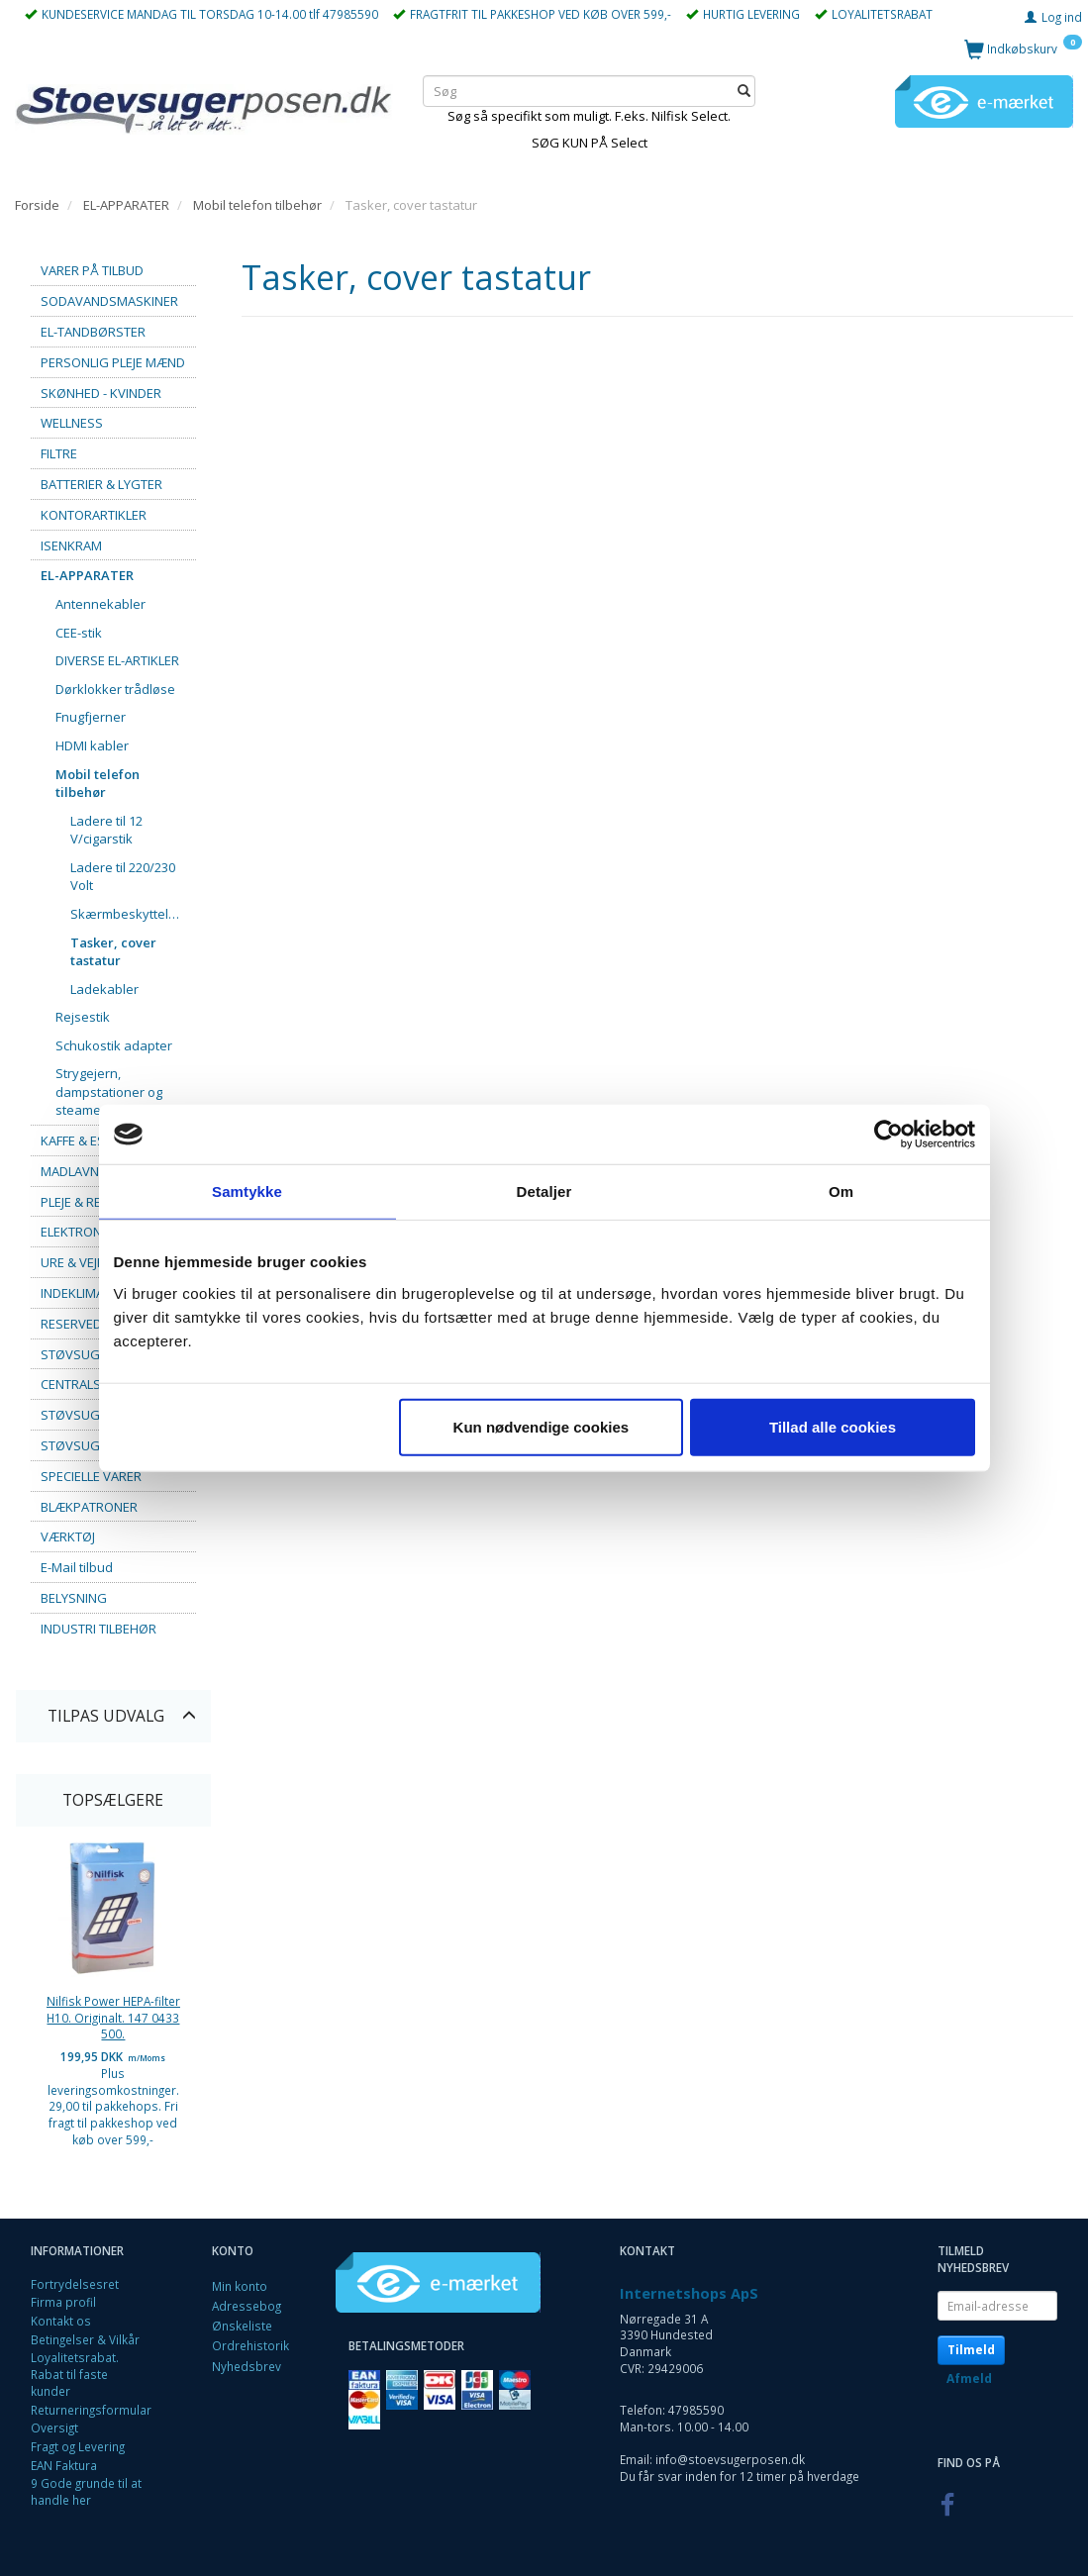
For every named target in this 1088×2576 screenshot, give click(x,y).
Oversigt (54, 2427)
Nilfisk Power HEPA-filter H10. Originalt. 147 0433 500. (113, 2017)
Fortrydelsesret (75, 2284)
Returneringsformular (91, 2410)
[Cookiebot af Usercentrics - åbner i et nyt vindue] (888, 1134)
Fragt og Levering (78, 2446)
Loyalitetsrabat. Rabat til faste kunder (75, 2373)
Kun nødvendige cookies (541, 1426)
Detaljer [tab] (544, 1191)
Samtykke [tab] (247, 1191)
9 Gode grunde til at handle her (86, 2491)
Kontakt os (61, 2320)
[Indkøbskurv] (1023, 48)
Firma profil (63, 2302)
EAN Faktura (64, 2465)
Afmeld (969, 2378)
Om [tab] (841, 1191)
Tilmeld (971, 2349)
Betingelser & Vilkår (85, 2339)
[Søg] (744, 90)
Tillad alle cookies (832, 1426)
